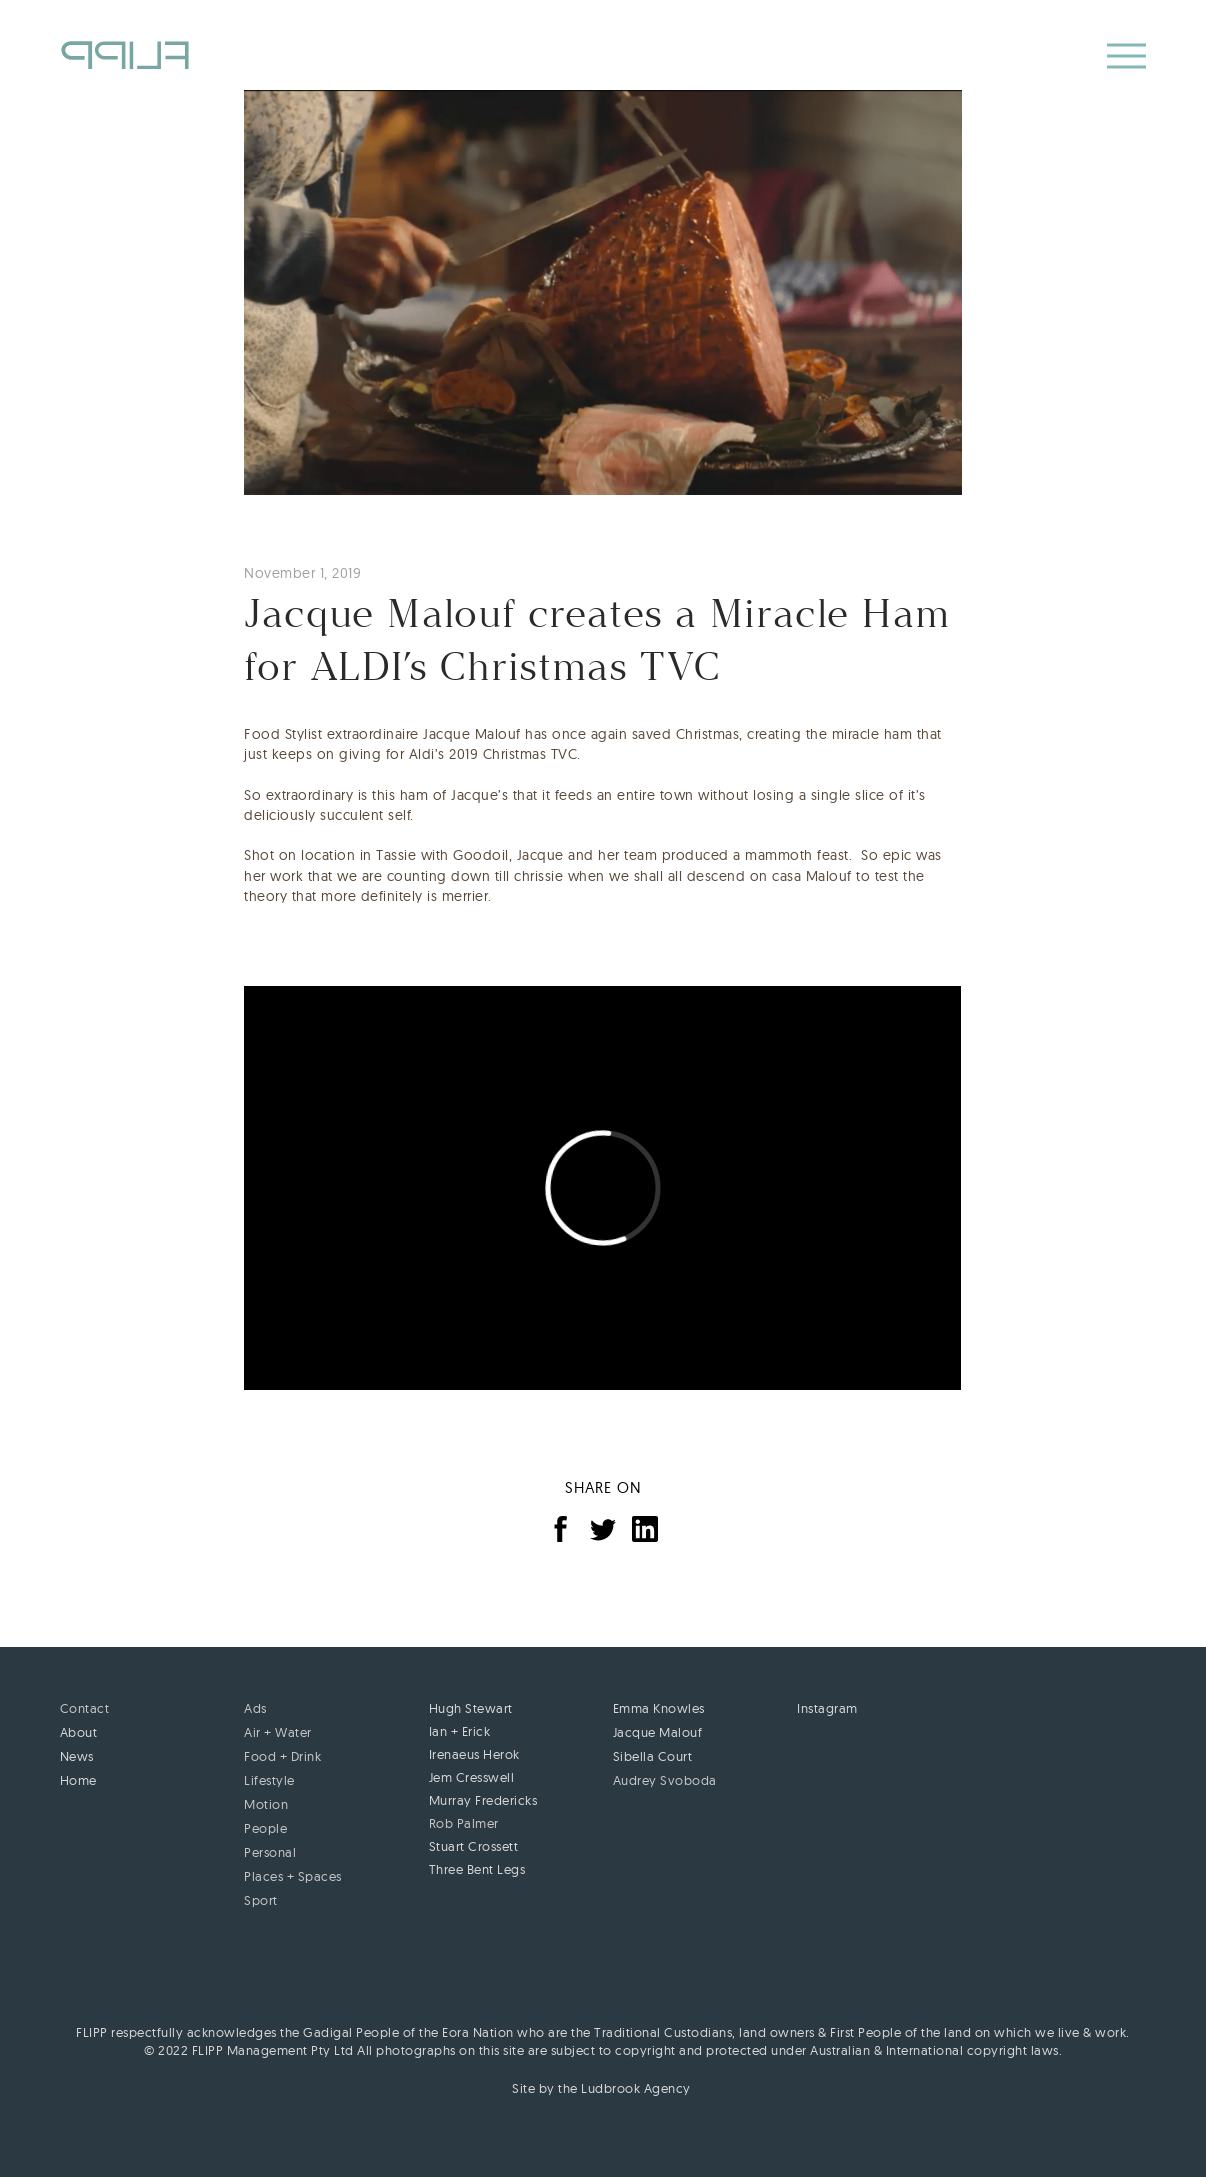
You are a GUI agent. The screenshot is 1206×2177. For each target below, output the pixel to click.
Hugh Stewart (471, 1708)
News (77, 1756)
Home (78, 1780)
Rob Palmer (464, 1823)
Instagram (827, 1708)
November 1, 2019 (302, 573)
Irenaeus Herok (474, 1754)
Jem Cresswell (472, 1777)
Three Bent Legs (477, 1869)
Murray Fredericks (483, 1800)
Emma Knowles (659, 1708)
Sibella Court (653, 1756)
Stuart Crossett (474, 1846)
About (79, 1732)
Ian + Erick (460, 1731)
